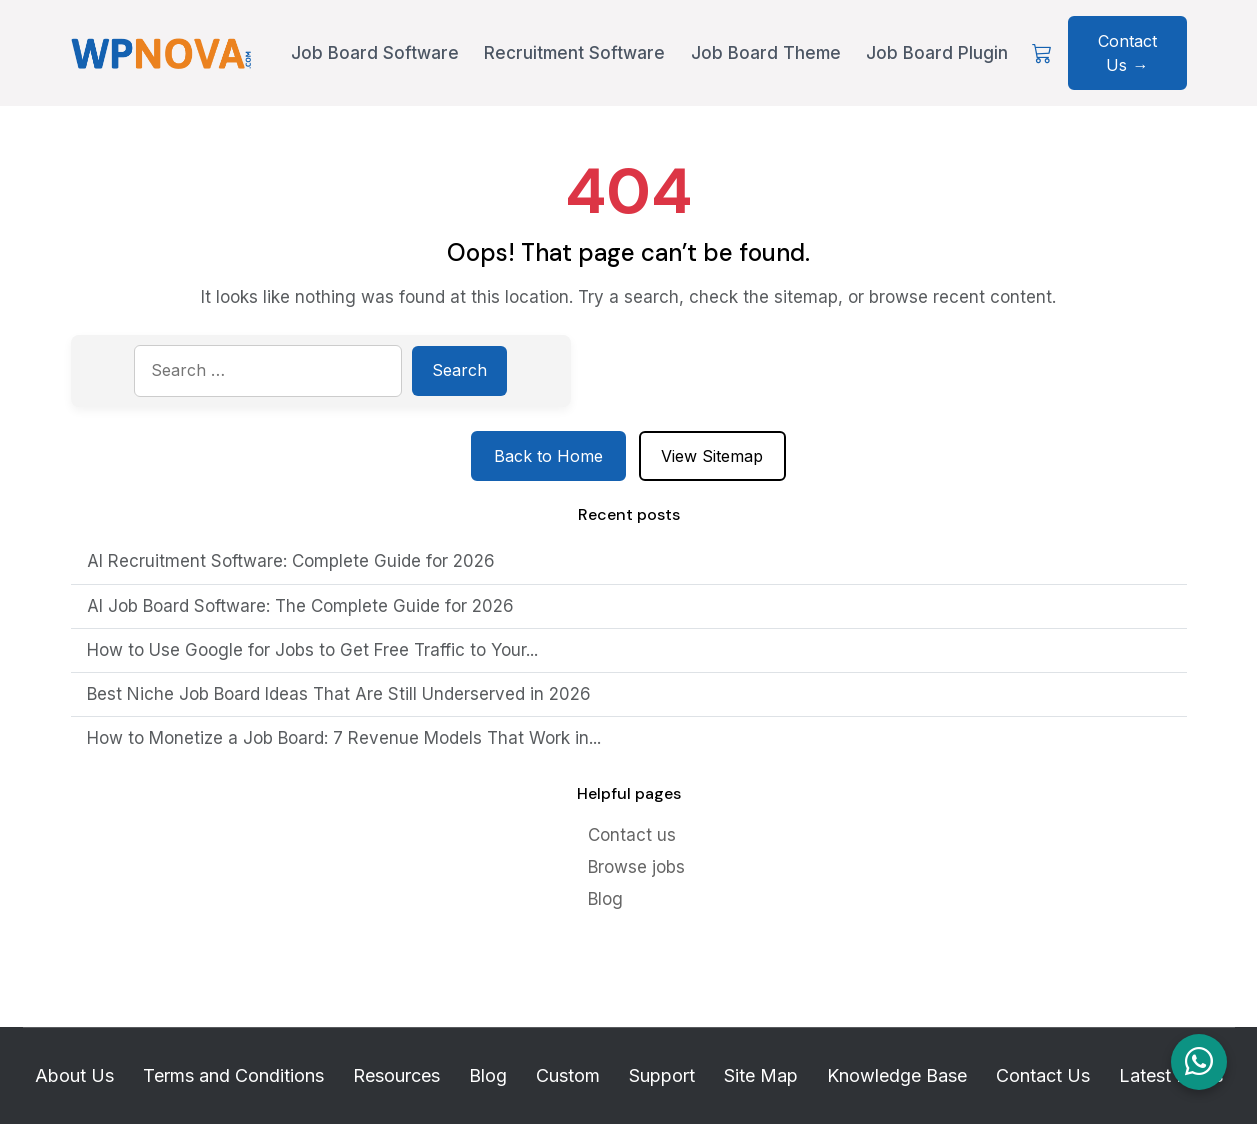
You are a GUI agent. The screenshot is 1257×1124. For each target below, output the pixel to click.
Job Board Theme (766, 53)
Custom (568, 1075)
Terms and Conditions (233, 1075)
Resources (396, 1075)
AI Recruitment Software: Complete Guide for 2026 (291, 561)
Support (662, 1075)
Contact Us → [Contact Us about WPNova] (1127, 53)
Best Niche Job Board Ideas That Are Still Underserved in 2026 (339, 694)
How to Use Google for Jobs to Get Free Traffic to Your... (312, 650)
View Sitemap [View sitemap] (712, 456)
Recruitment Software (574, 53)
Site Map (761, 1075)
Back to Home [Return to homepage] (548, 456)
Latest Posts (1171, 1075)
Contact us (632, 835)
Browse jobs (636, 867)
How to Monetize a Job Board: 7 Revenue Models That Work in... (344, 738)
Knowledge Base (897, 1075)
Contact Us (1043, 1075)
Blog (605, 899)
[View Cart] (1042, 53)
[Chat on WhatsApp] (1199, 1062)
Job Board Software (375, 53)
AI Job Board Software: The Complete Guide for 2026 (300, 606)
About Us (74, 1075)
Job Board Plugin (937, 53)
